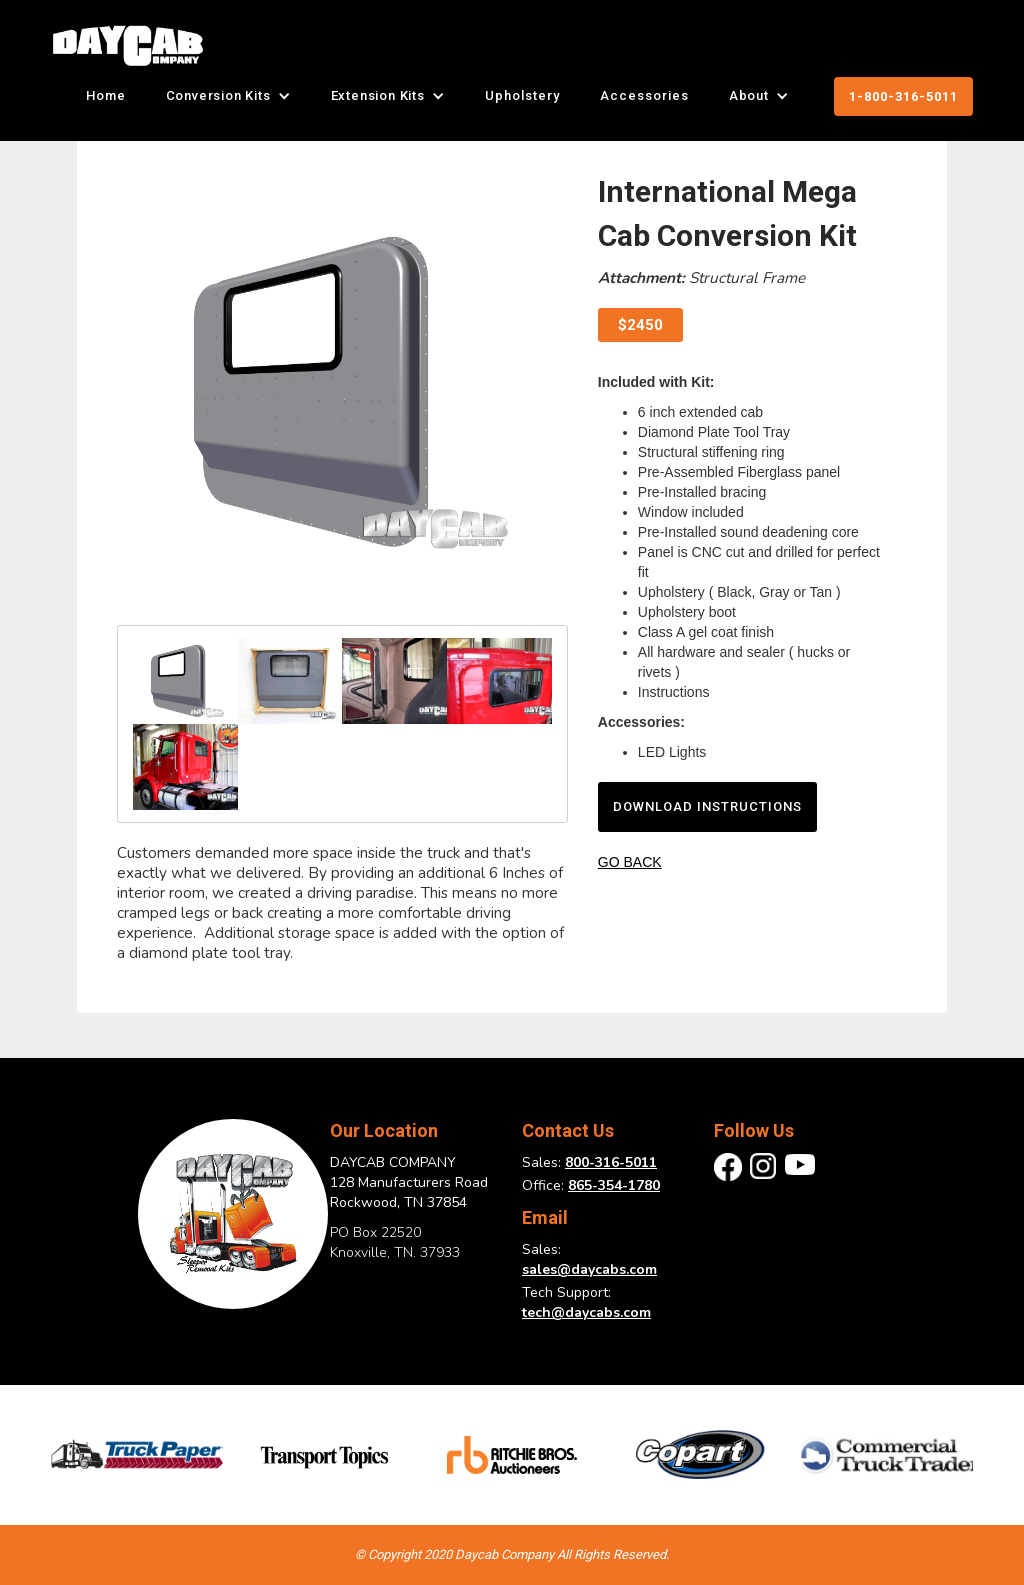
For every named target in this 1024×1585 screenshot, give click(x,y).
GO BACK (630, 862)
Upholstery (522, 95)
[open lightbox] (342, 392)
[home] (127, 45)
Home (106, 95)
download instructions (707, 806)
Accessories (644, 95)
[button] (228, 96)
